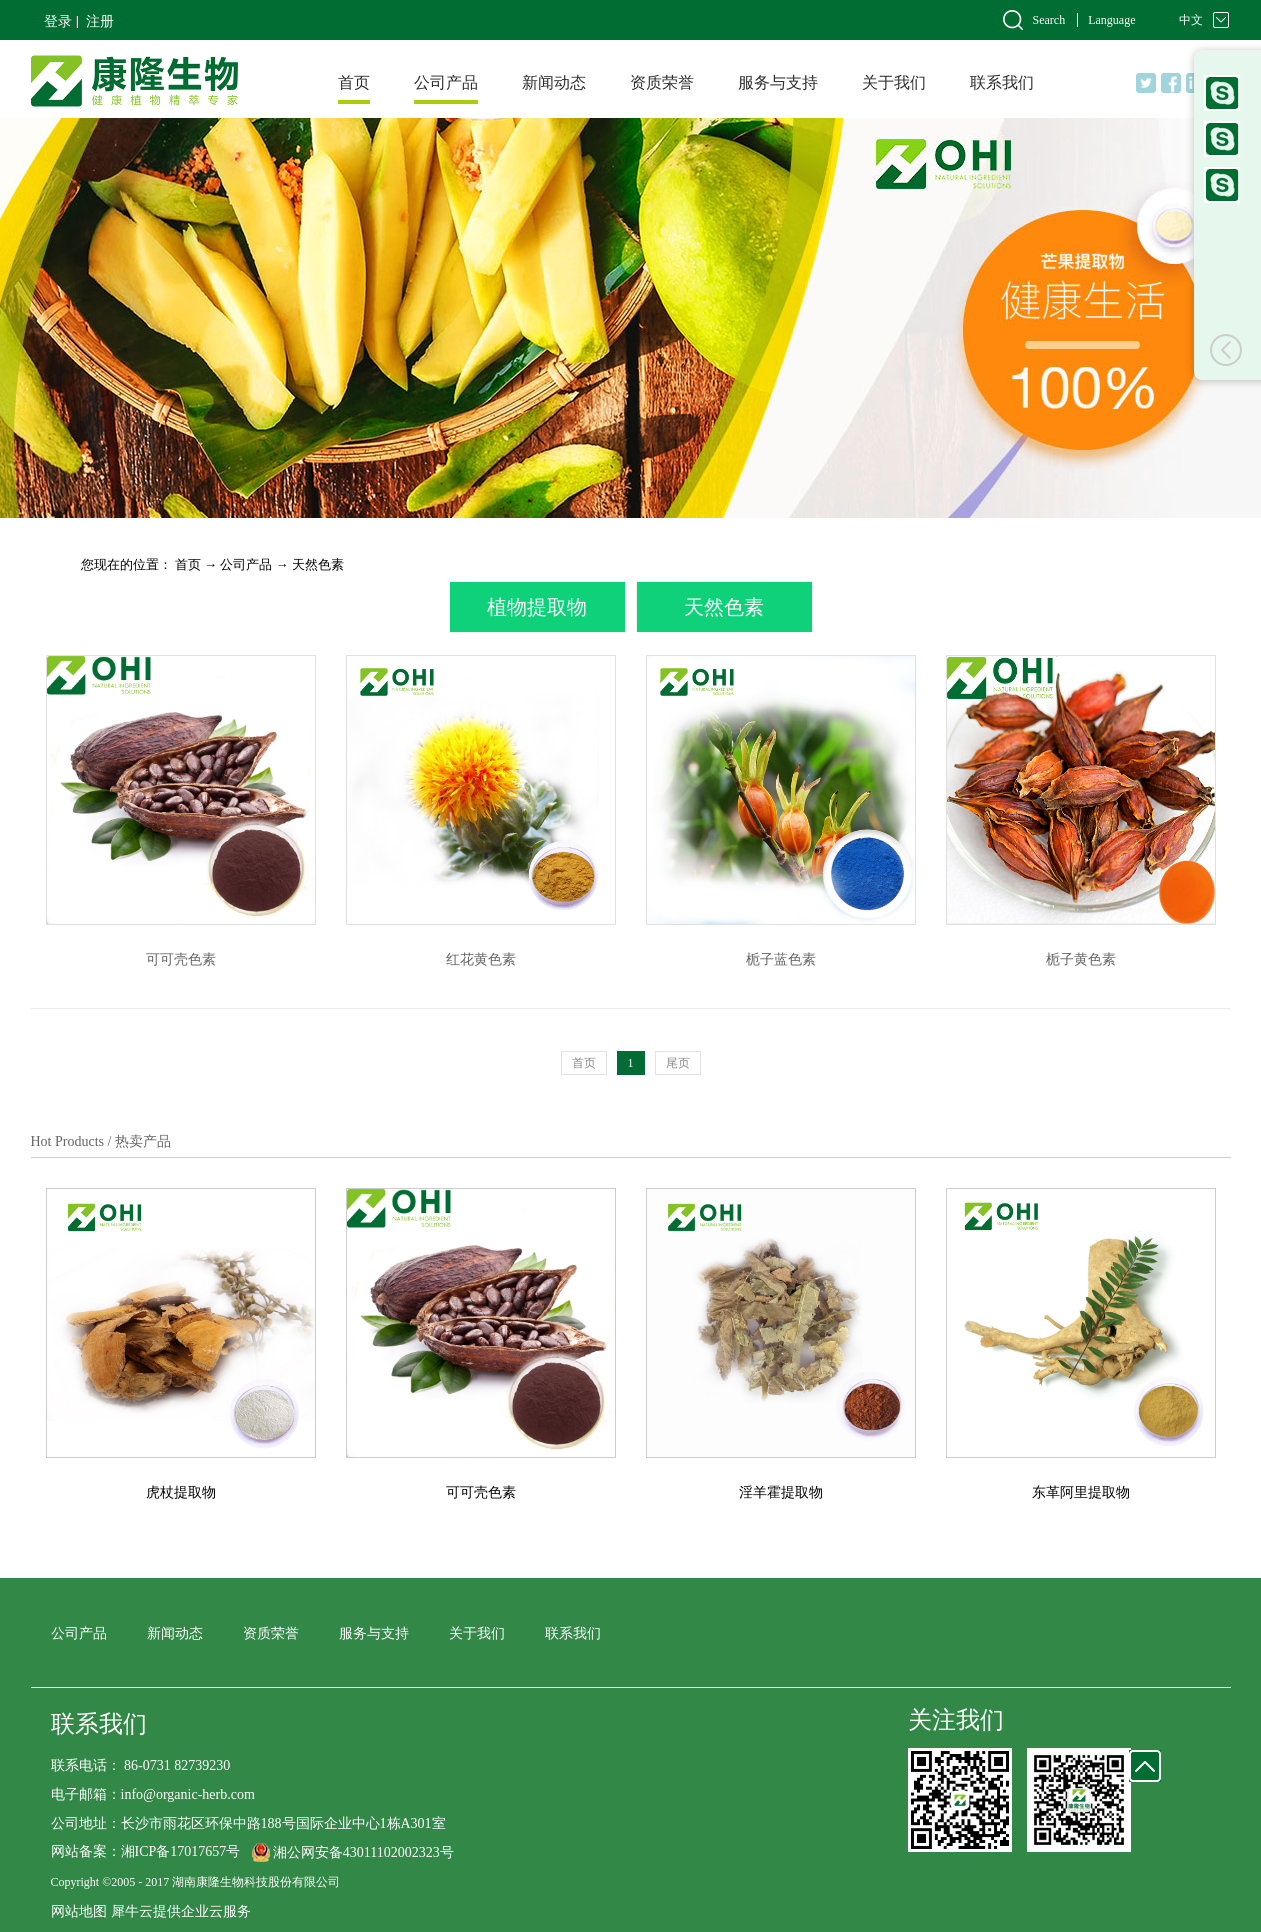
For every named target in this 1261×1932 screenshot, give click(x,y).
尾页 (678, 1063)
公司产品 (246, 564)
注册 (100, 21)
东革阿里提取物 (1081, 1492)
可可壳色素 (181, 959)
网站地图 (79, 1911)
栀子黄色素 (1081, 959)
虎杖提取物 (181, 1492)
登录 (58, 21)
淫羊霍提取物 (781, 1492)
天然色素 (318, 564)
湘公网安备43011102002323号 (363, 1852)
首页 (354, 82)
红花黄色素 (481, 959)
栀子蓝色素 (781, 959)
